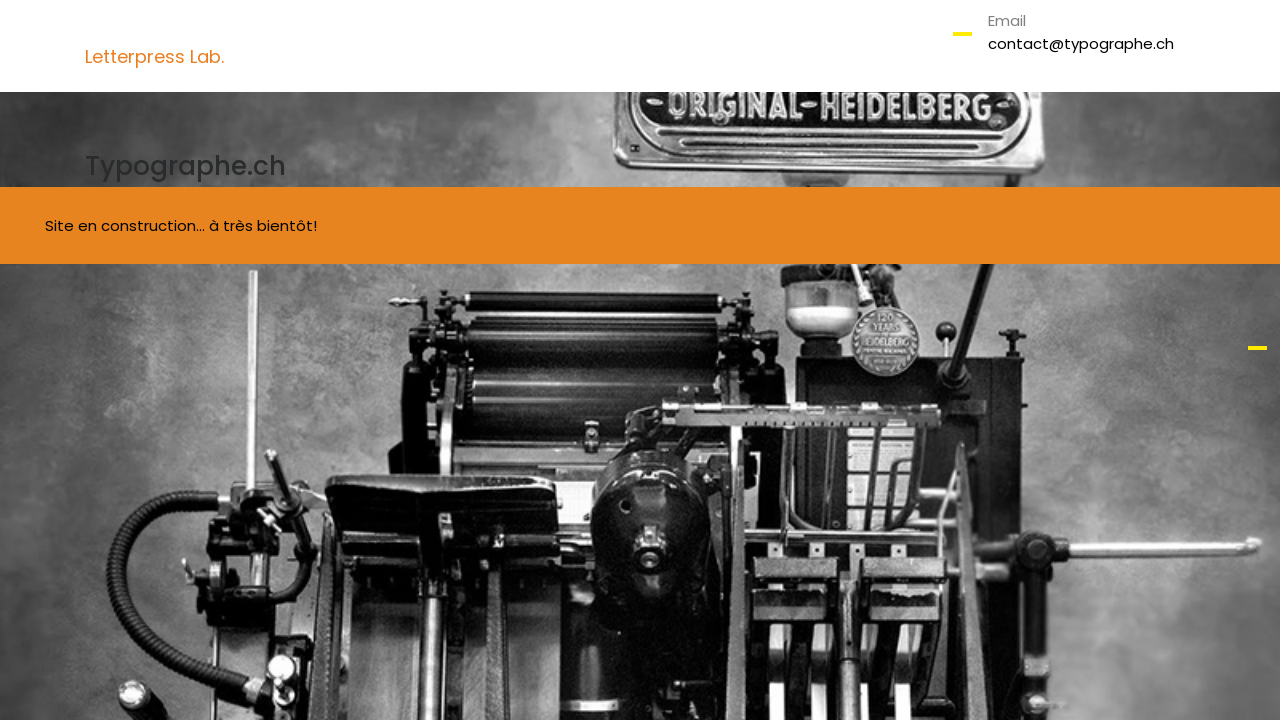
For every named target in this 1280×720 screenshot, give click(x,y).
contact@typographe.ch (1081, 43)
